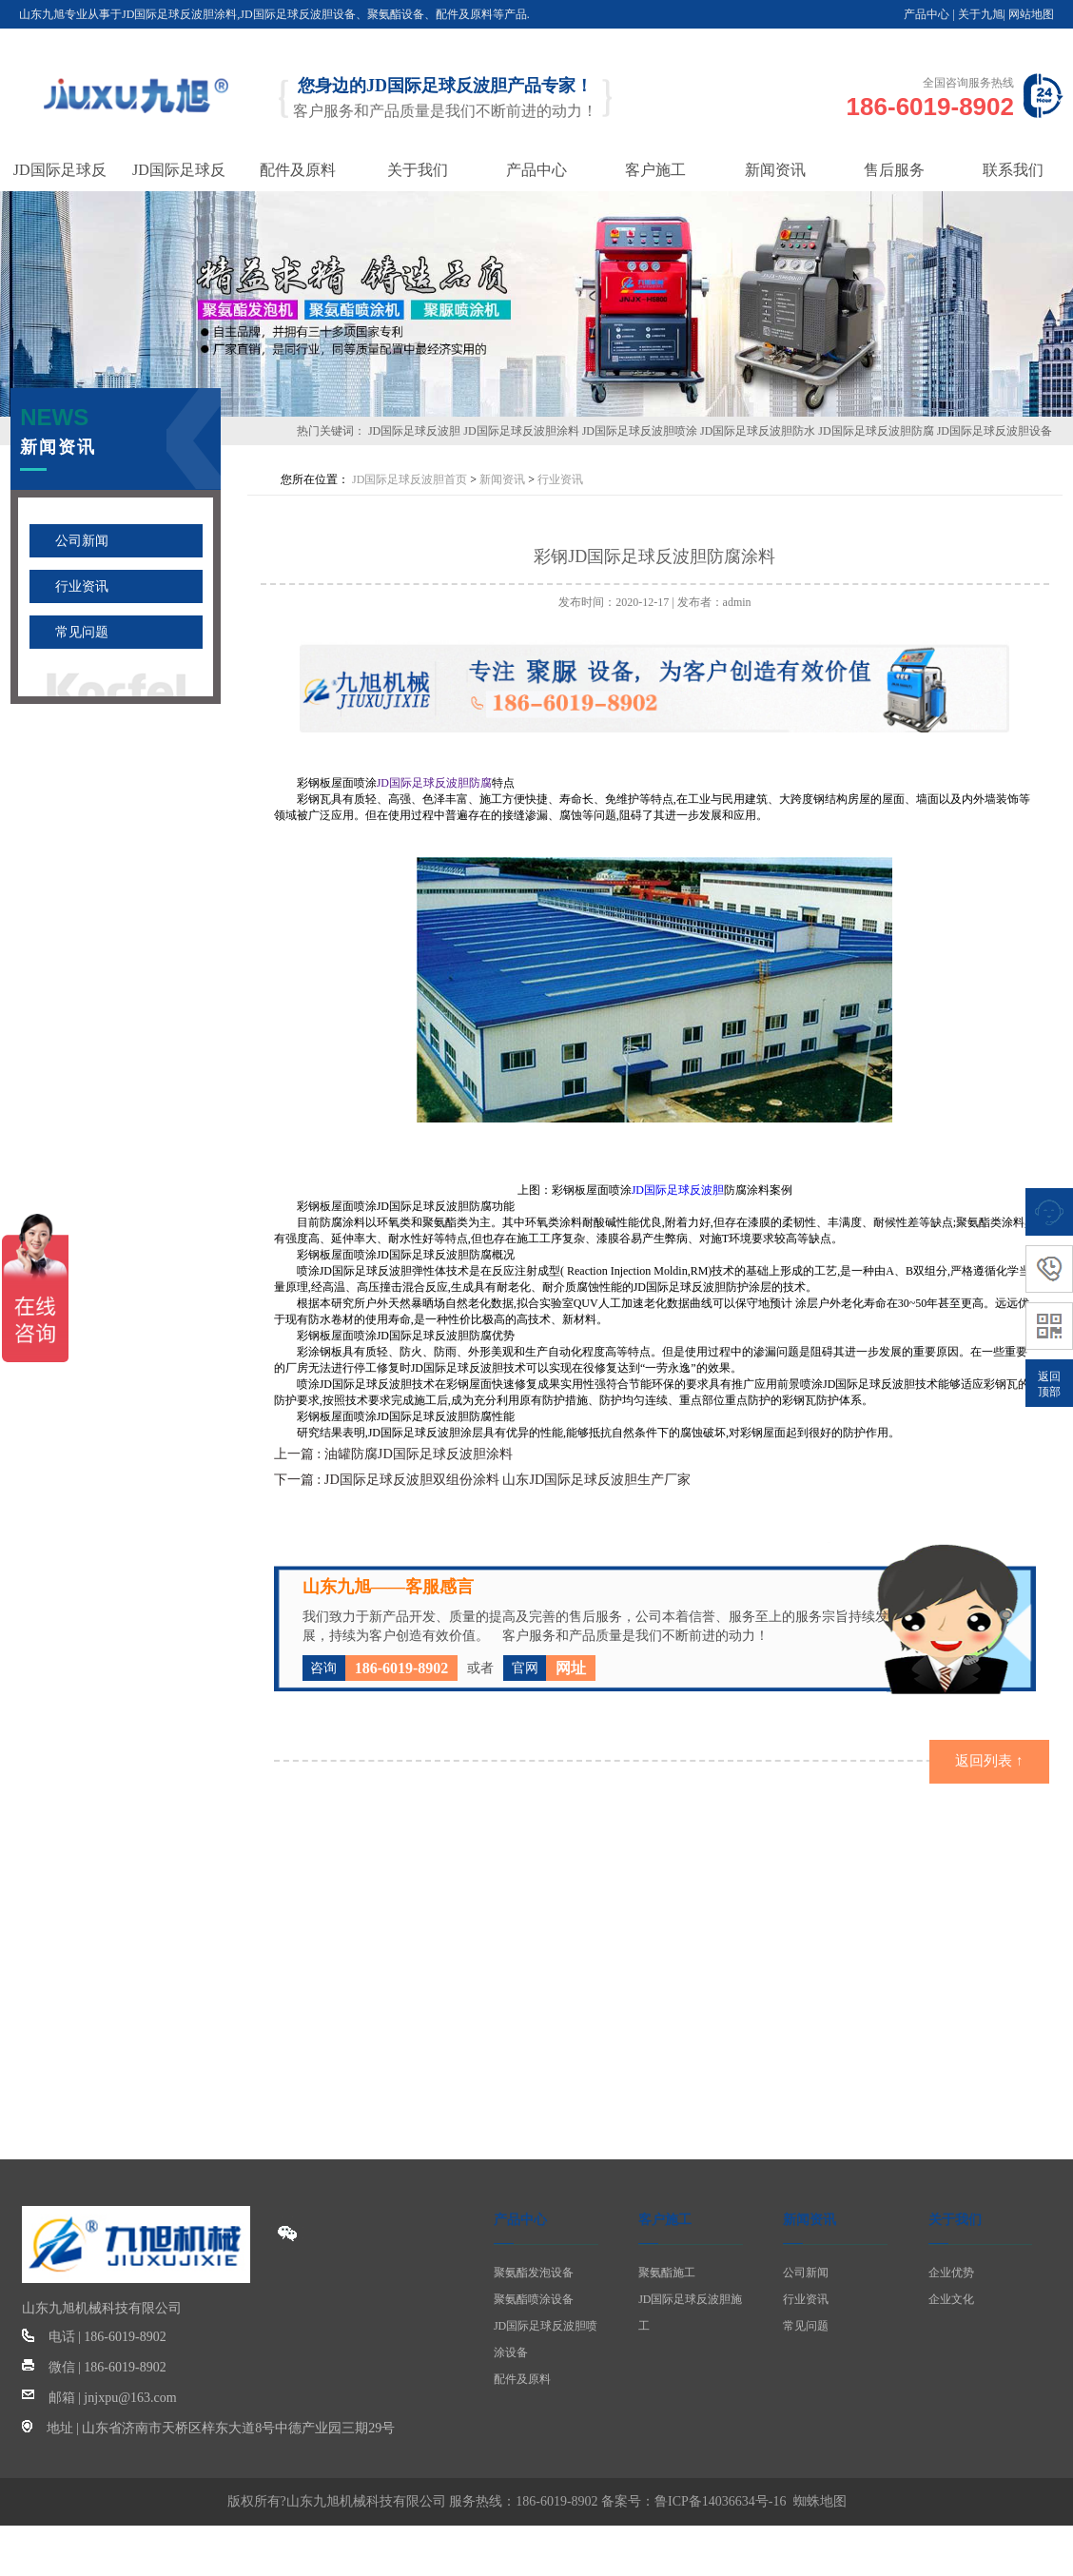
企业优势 (951, 2270)
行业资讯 (81, 586)
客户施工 (665, 2218)
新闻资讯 (502, 479)
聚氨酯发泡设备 (534, 2270)
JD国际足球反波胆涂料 (520, 431)
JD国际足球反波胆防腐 (875, 431)
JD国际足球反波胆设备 (994, 431)
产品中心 (926, 14)
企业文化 (951, 2297)
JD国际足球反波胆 (414, 431)
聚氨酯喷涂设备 (534, 2297)
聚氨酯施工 (666, 2270)
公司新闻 (81, 541)
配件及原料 (522, 2377)
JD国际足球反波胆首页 (409, 479)
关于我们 (955, 2218)
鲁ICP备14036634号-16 (720, 2499)
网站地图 (1031, 14)
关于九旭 (981, 14)
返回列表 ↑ (990, 1759)
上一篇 (394, 1453)
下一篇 (483, 1478)
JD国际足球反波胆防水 (757, 431)
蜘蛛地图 (820, 2499)
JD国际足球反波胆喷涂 (639, 431)
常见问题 (81, 632)
